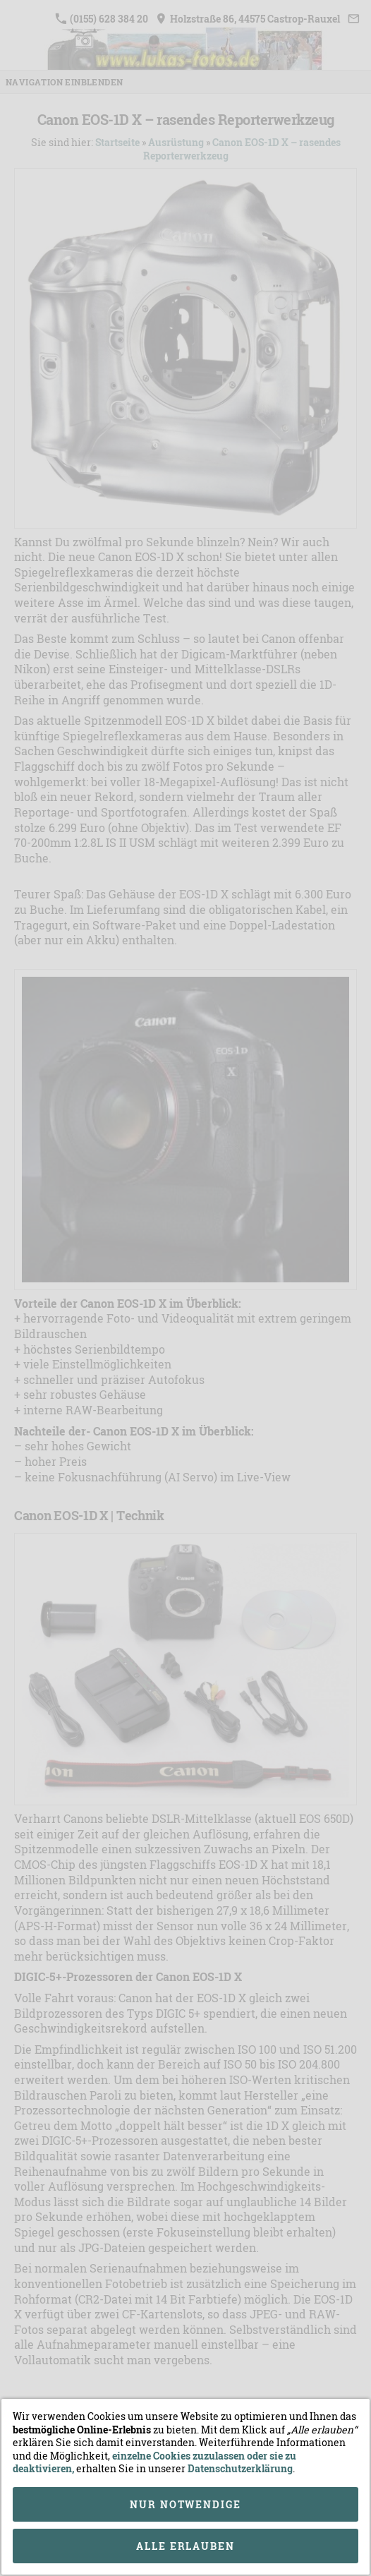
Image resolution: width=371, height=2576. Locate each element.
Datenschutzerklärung (240, 2468)
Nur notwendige (185, 2504)
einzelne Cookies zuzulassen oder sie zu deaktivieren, (154, 2462)
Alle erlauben (185, 2546)
